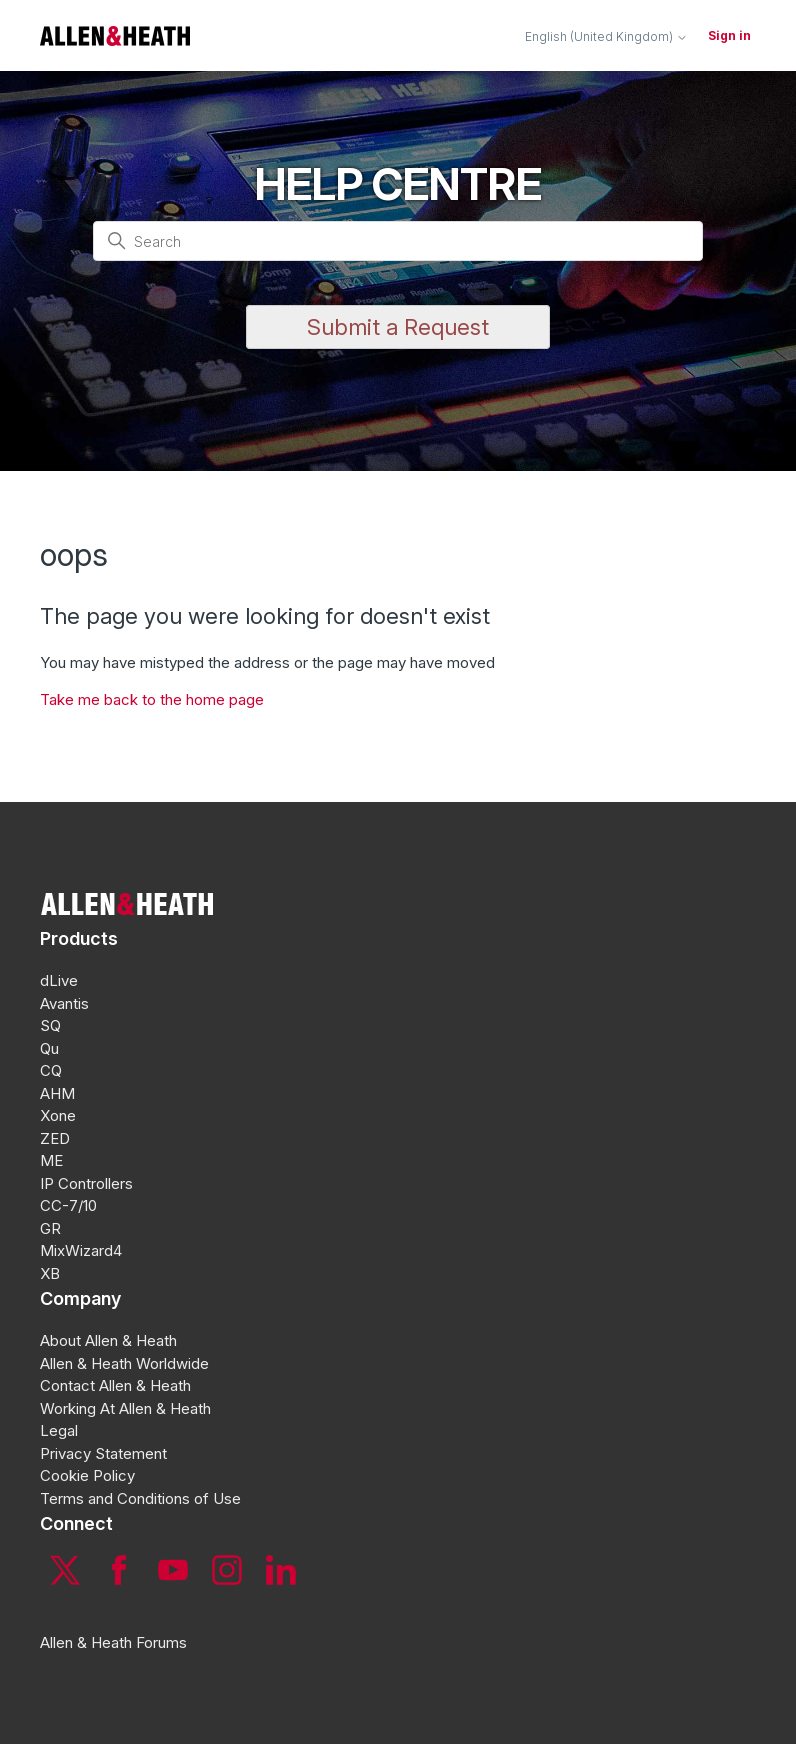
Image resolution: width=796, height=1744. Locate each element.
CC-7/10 (68, 1205)
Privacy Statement (103, 1453)
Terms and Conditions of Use (140, 1498)
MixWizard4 (81, 1250)
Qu (49, 1048)
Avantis (64, 1003)
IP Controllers (86, 1183)
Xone (58, 1115)
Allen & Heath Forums (113, 1642)
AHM (57, 1093)
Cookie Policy (87, 1475)
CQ (51, 1070)
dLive (59, 980)
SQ (50, 1025)
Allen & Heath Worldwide (124, 1363)
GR (50, 1228)
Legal (59, 1430)
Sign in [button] (729, 35)
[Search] (398, 241)
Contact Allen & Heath (115, 1385)
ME (51, 1160)
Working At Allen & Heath (125, 1408)
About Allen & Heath (108, 1340)
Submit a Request (398, 327)
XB (50, 1273)
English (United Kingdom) (606, 37)
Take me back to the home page (152, 699)
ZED (55, 1138)
